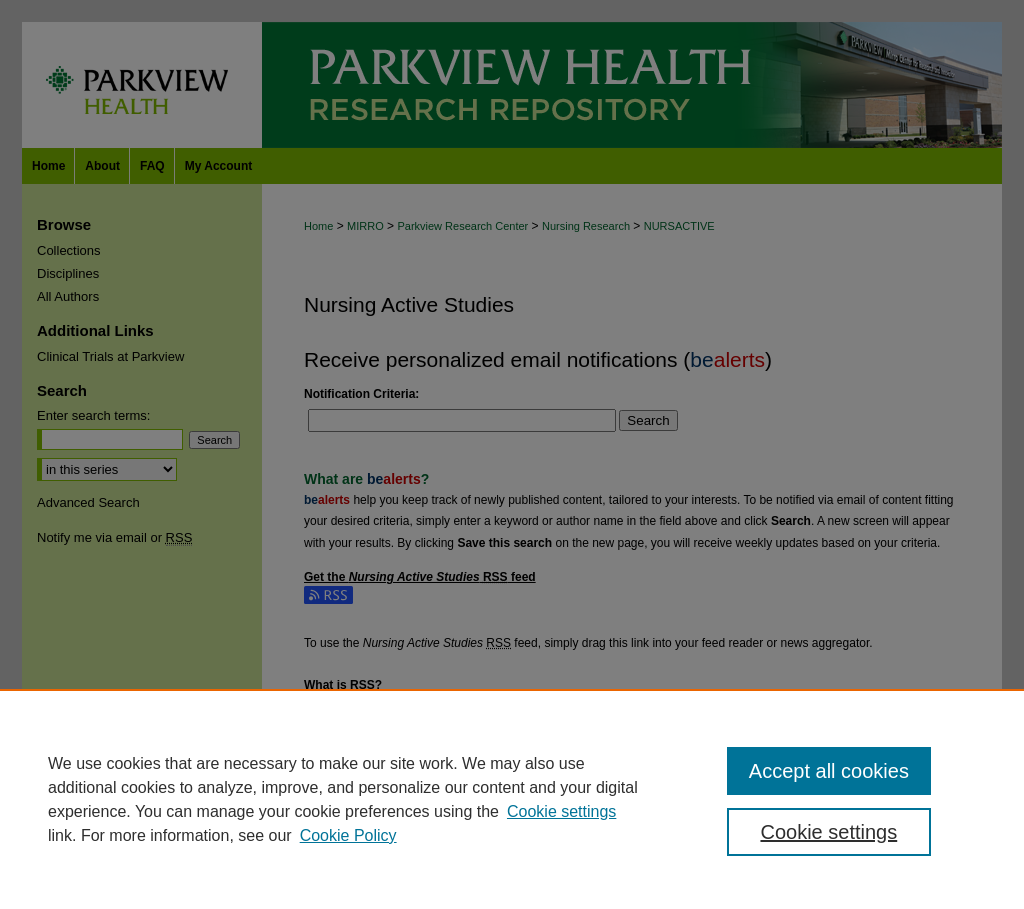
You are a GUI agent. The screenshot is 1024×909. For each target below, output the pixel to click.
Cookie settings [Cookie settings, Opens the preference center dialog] (828, 832)
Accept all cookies (829, 771)
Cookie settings (561, 811)
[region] (512, 799)
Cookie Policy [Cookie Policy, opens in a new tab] (348, 835)
